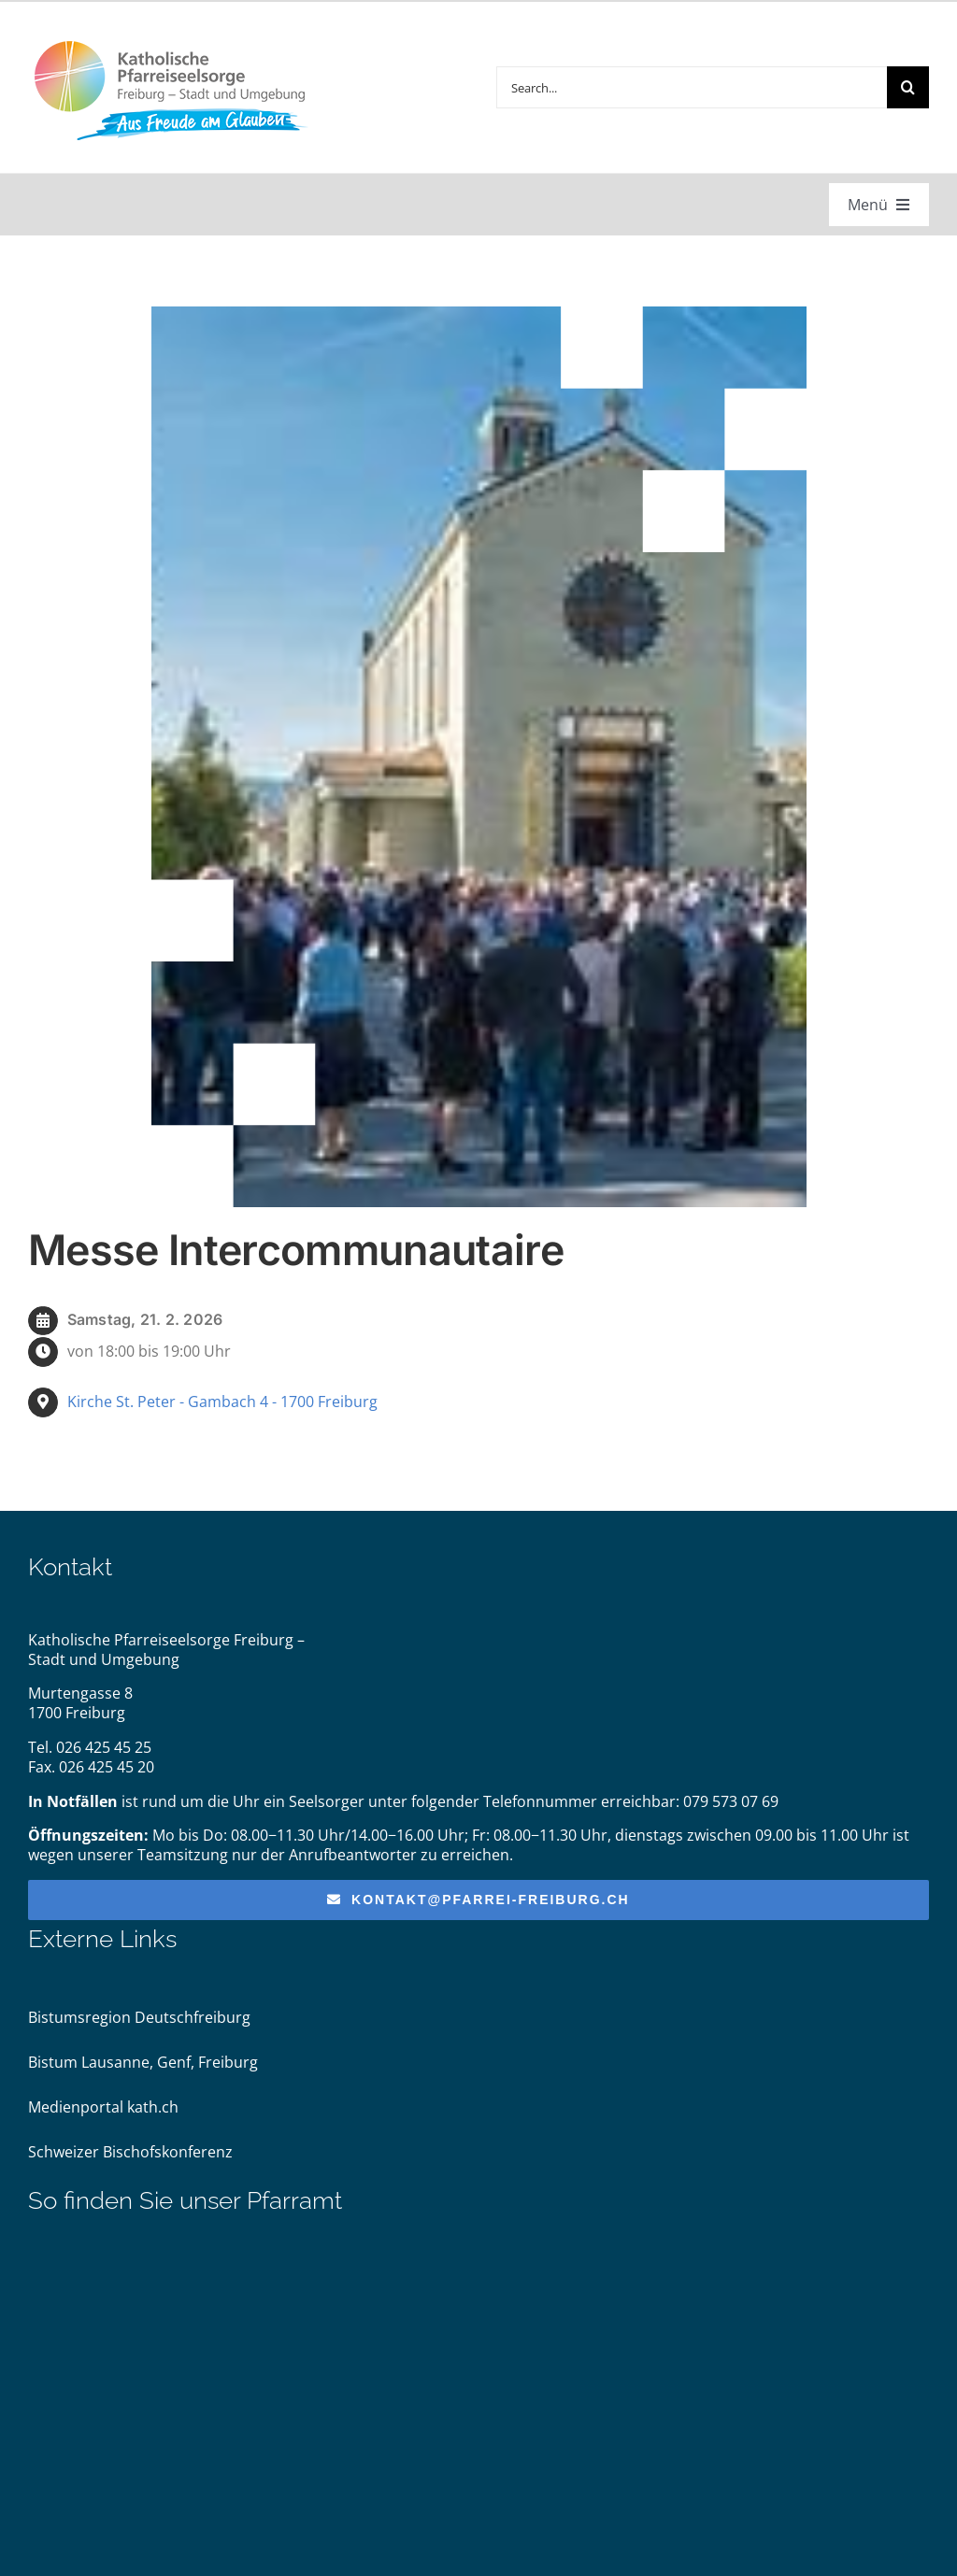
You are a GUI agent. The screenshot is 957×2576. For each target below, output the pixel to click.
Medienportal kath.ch (103, 2107)
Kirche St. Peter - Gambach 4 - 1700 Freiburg (222, 1401)
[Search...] (691, 87)
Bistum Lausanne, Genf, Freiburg (143, 2062)
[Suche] (908, 87)
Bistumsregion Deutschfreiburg (139, 2017)
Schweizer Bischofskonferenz (130, 2152)
